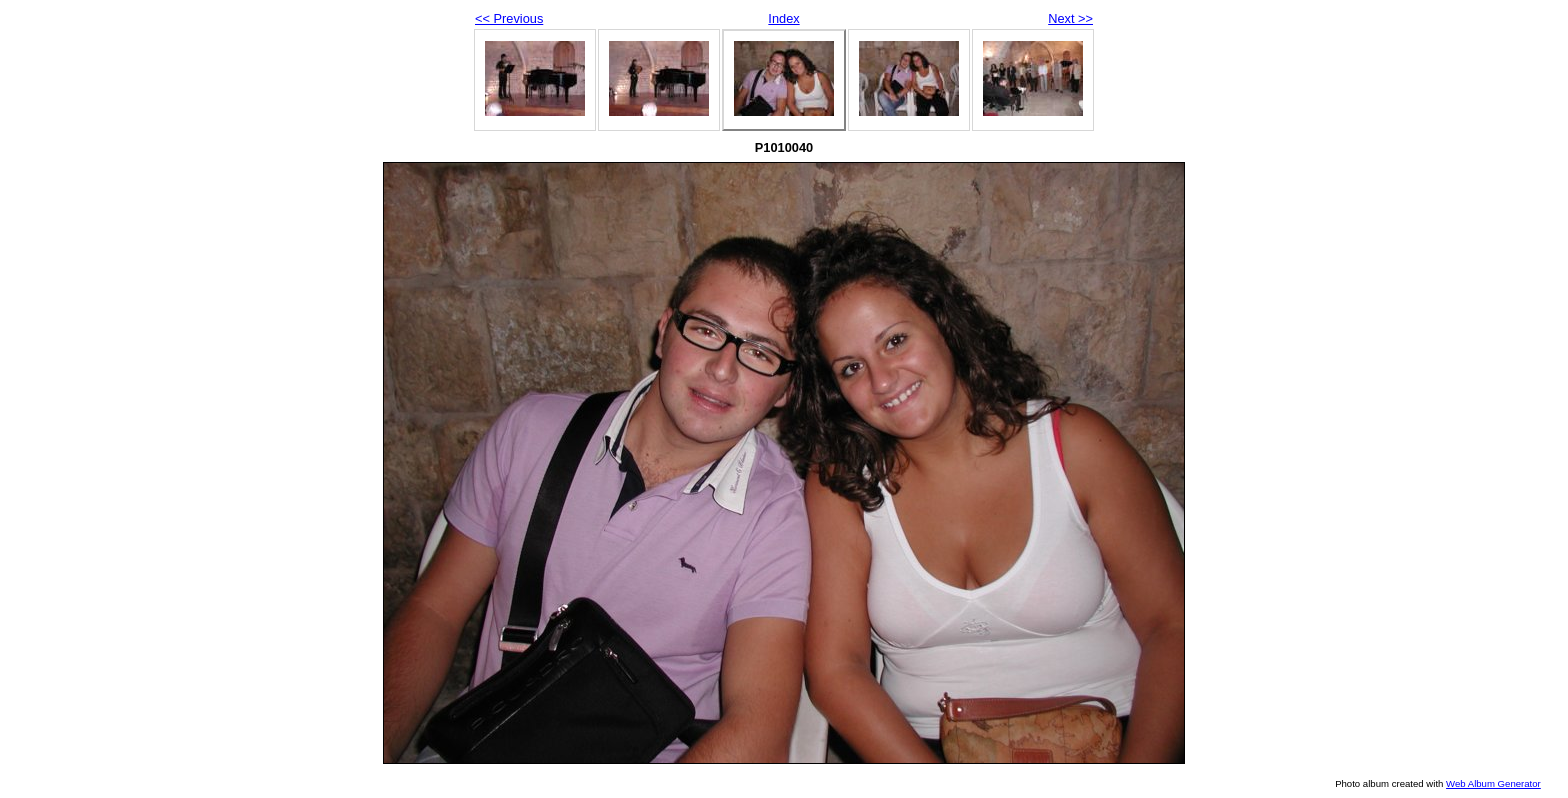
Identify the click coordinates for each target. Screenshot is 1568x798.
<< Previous (509, 18)
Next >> (1070, 18)
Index (783, 18)
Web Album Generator (1493, 783)
